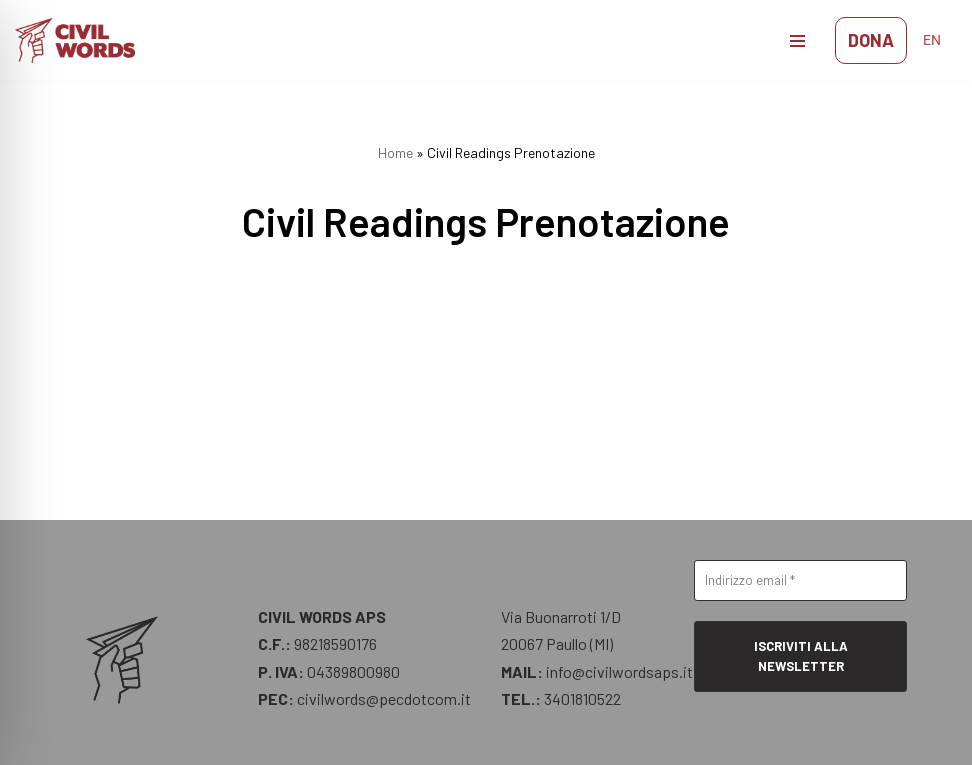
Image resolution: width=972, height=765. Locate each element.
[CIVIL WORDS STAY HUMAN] (80, 40)
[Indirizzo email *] (800, 581)
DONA (871, 40)
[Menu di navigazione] (797, 41)
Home (395, 152)
